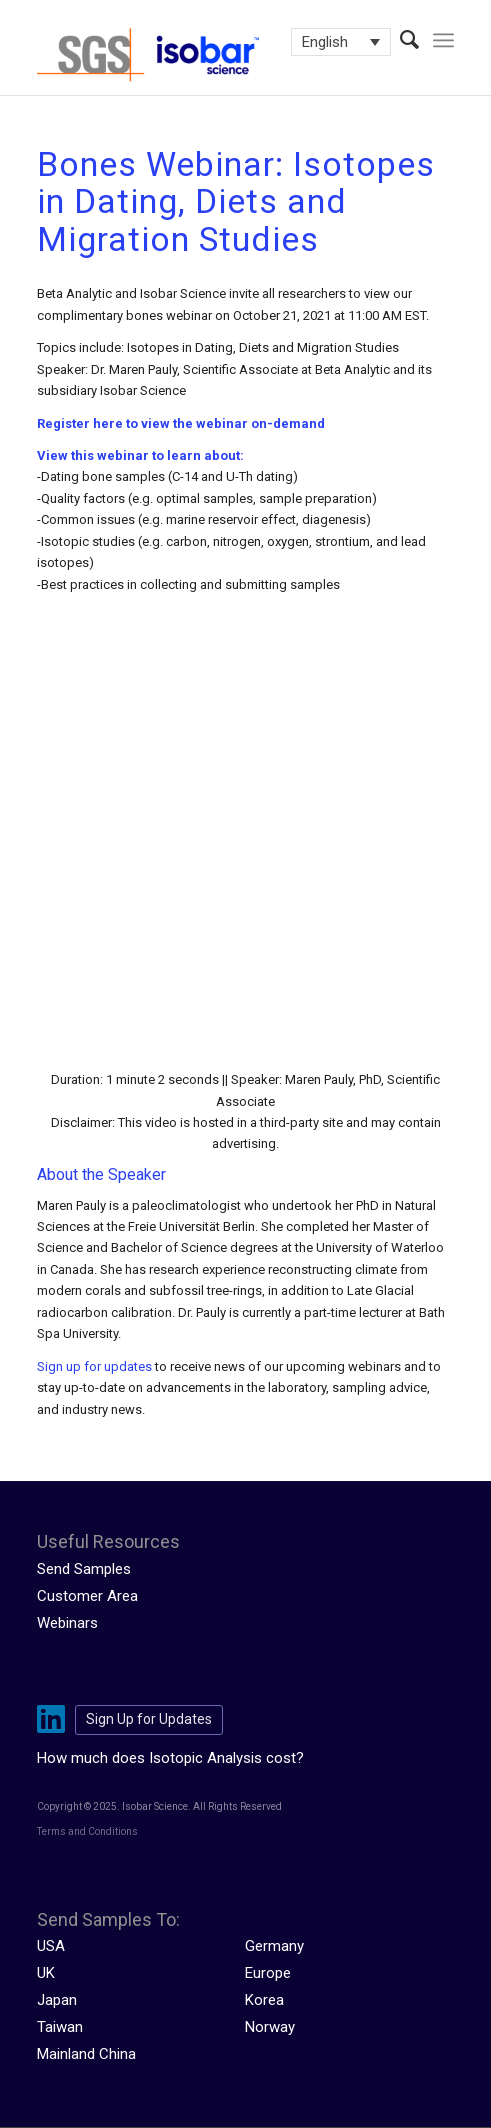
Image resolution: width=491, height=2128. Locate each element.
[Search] (399, 40)
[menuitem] (399, 40)
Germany (274, 1946)
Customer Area (87, 1596)
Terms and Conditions (87, 1831)
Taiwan (60, 2027)
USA (51, 1946)
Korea (264, 2000)
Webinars (67, 1623)
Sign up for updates (94, 1366)
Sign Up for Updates (149, 1719)
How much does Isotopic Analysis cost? (170, 1758)
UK (46, 1973)
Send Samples (84, 1569)
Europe (268, 1973)
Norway (270, 2027)
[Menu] (443, 40)
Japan (57, 2000)
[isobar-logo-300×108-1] (204, 55)
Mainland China (86, 2054)
